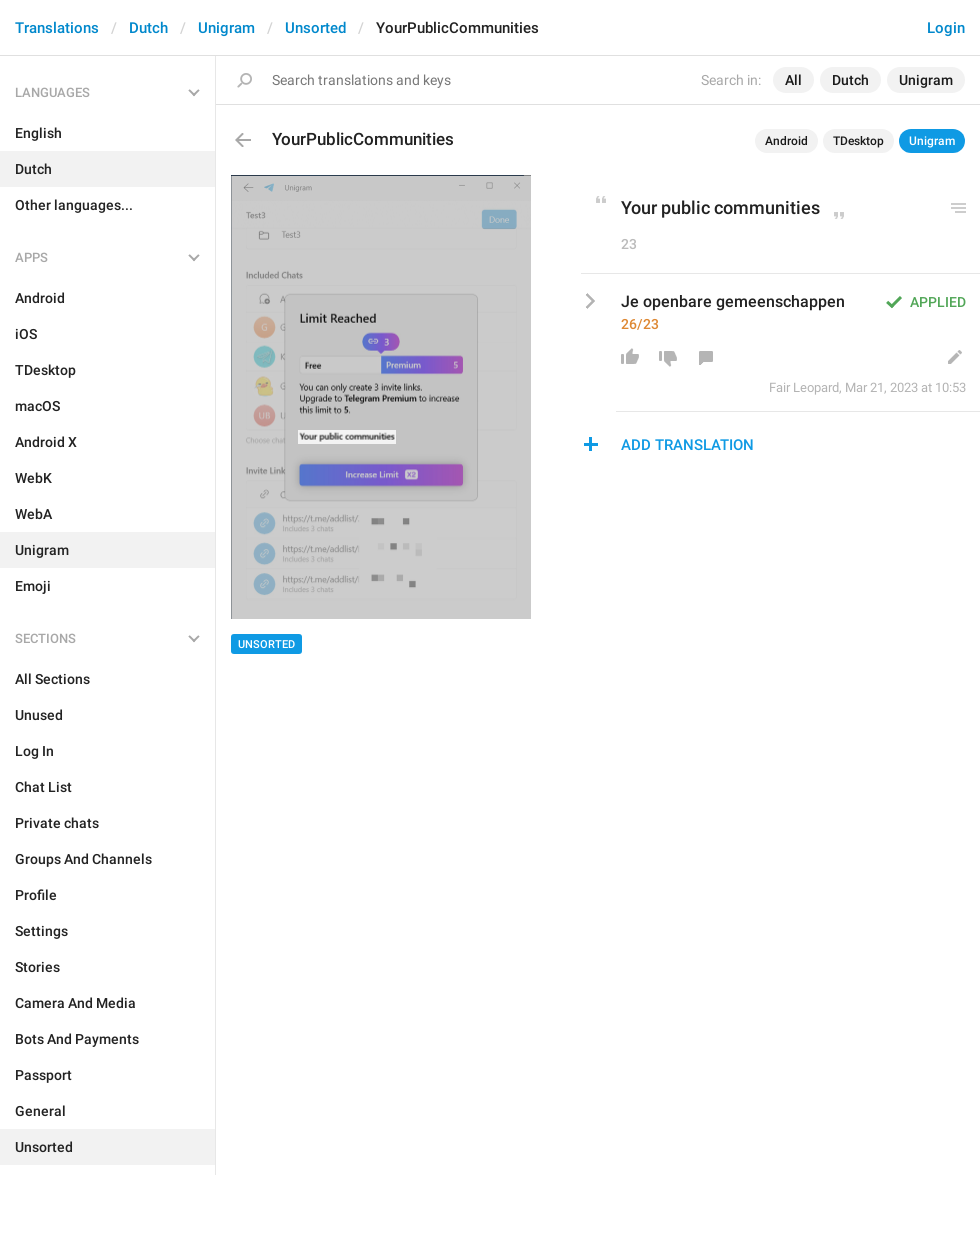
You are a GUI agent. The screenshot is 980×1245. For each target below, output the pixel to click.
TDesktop (858, 141)
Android (786, 141)
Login (946, 28)
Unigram (226, 28)
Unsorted (315, 28)
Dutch (148, 28)
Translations (57, 28)
